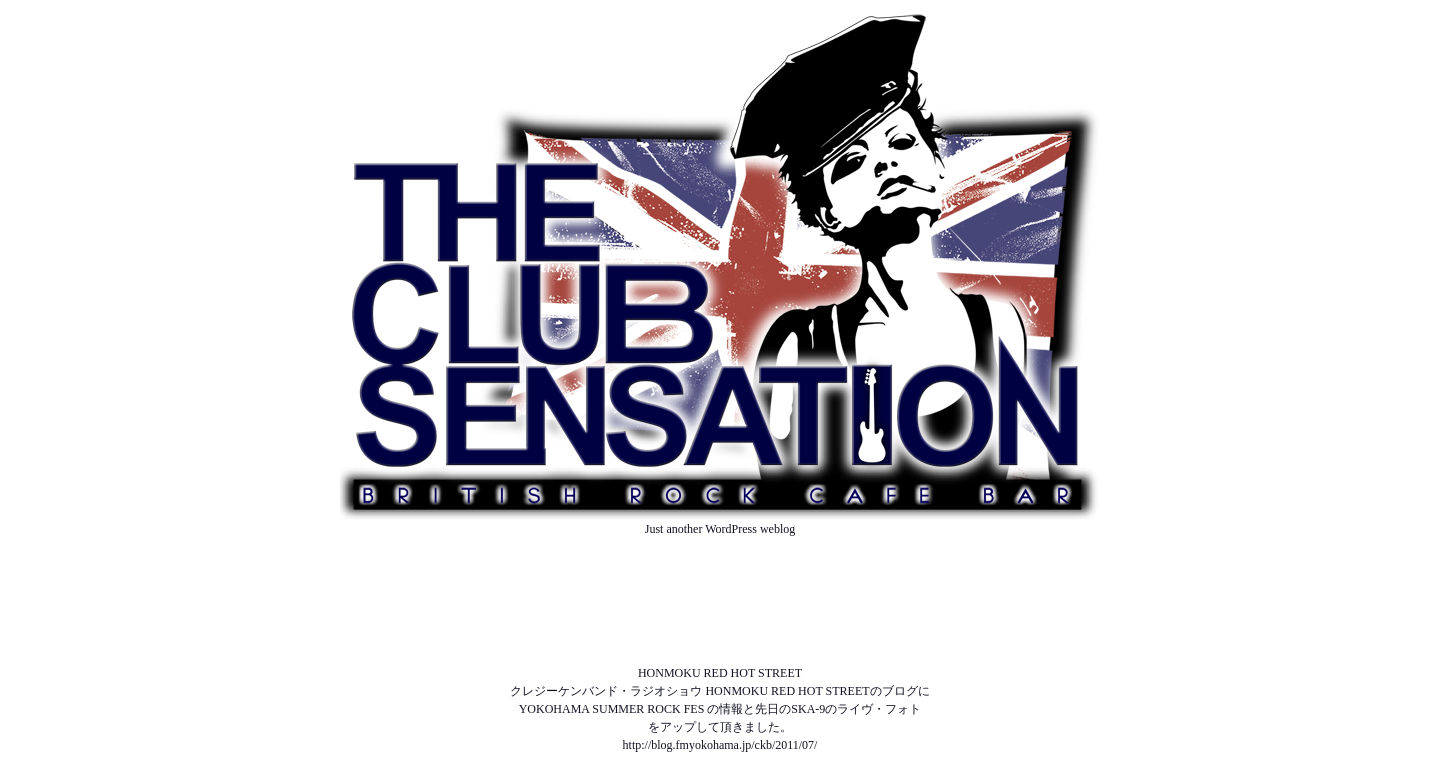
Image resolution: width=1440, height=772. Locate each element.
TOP (720, 547)
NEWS (720, 583)
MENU (719, 619)
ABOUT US (719, 565)
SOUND (719, 637)
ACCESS (719, 655)
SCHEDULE (720, 601)
